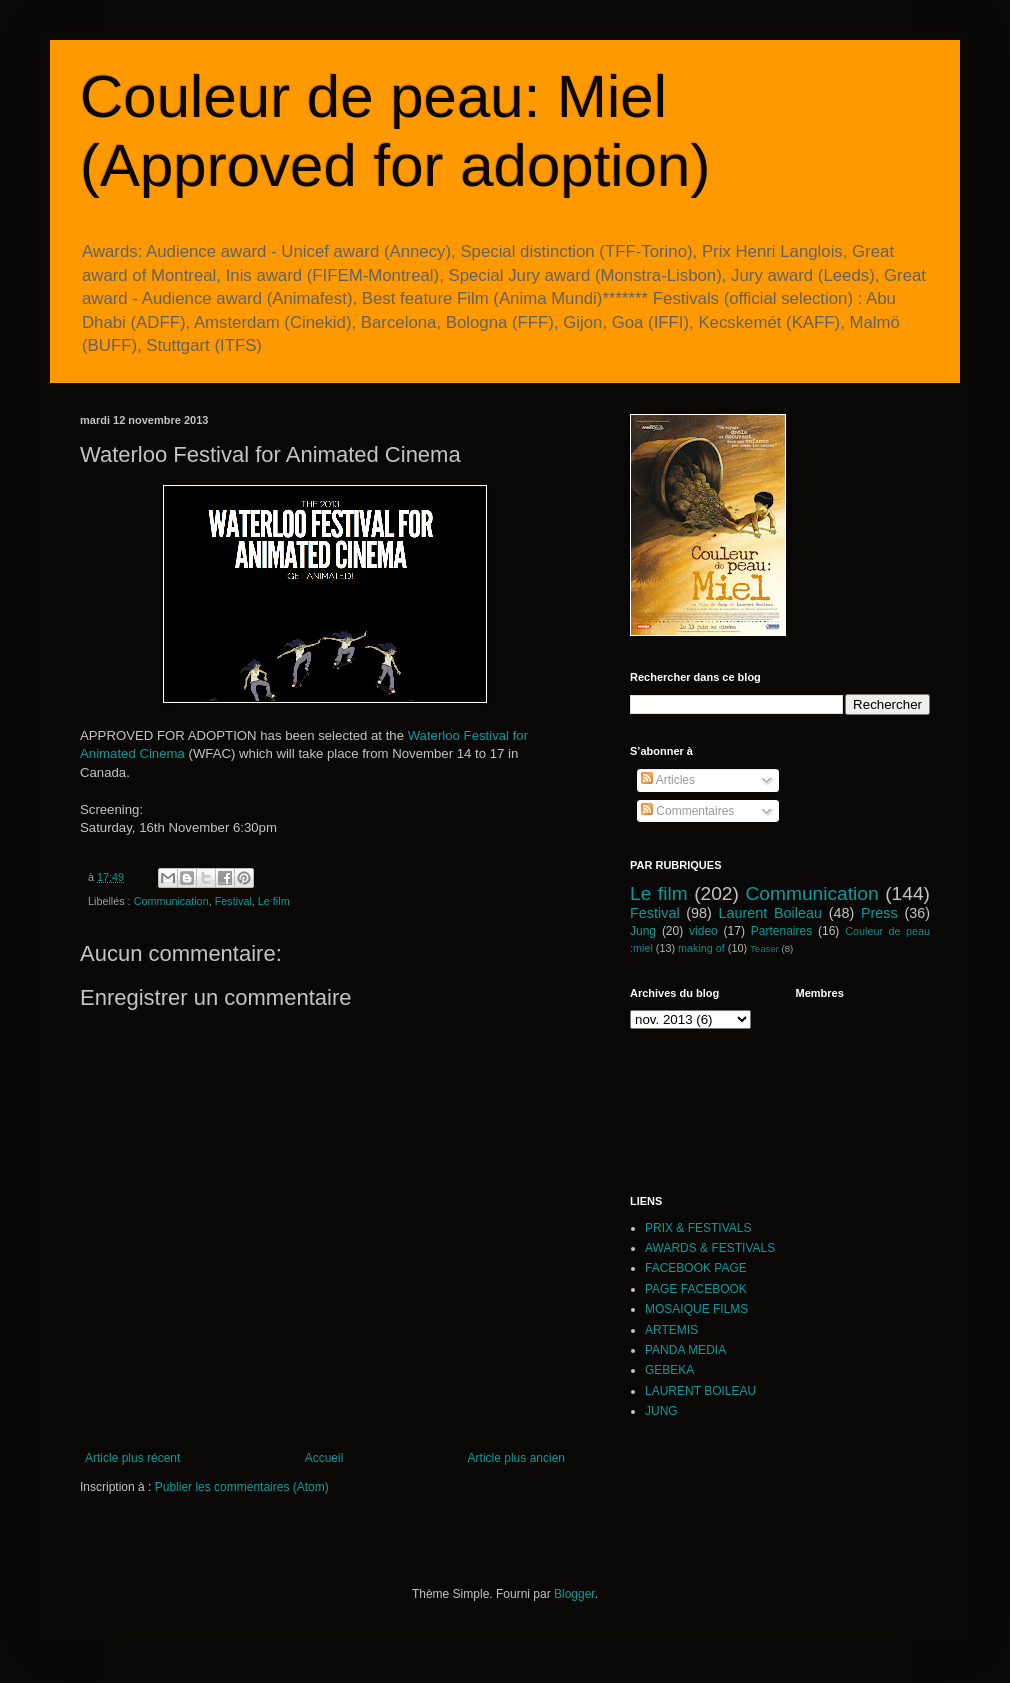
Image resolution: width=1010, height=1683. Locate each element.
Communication (171, 901)
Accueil (324, 1458)
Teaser (764, 948)
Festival (233, 901)
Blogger (574, 1594)
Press (879, 913)
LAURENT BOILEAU (700, 1391)
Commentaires (687, 811)
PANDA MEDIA (685, 1350)
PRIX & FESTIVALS (698, 1228)
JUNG (661, 1411)
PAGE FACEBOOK (696, 1289)
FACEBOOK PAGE (696, 1268)
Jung (643, 931)
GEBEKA (669, 1370)
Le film (274, 901)
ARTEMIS (671, 1330)
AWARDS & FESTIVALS (710, 1248)
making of (701, 948)
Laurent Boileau (770, 913)
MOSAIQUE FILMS (696, 1309)
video (703, 931)
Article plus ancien (516, 1458)
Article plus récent (132, 1458)
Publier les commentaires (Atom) (242, 1487)
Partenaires (781, 931)
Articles (668, 780)
